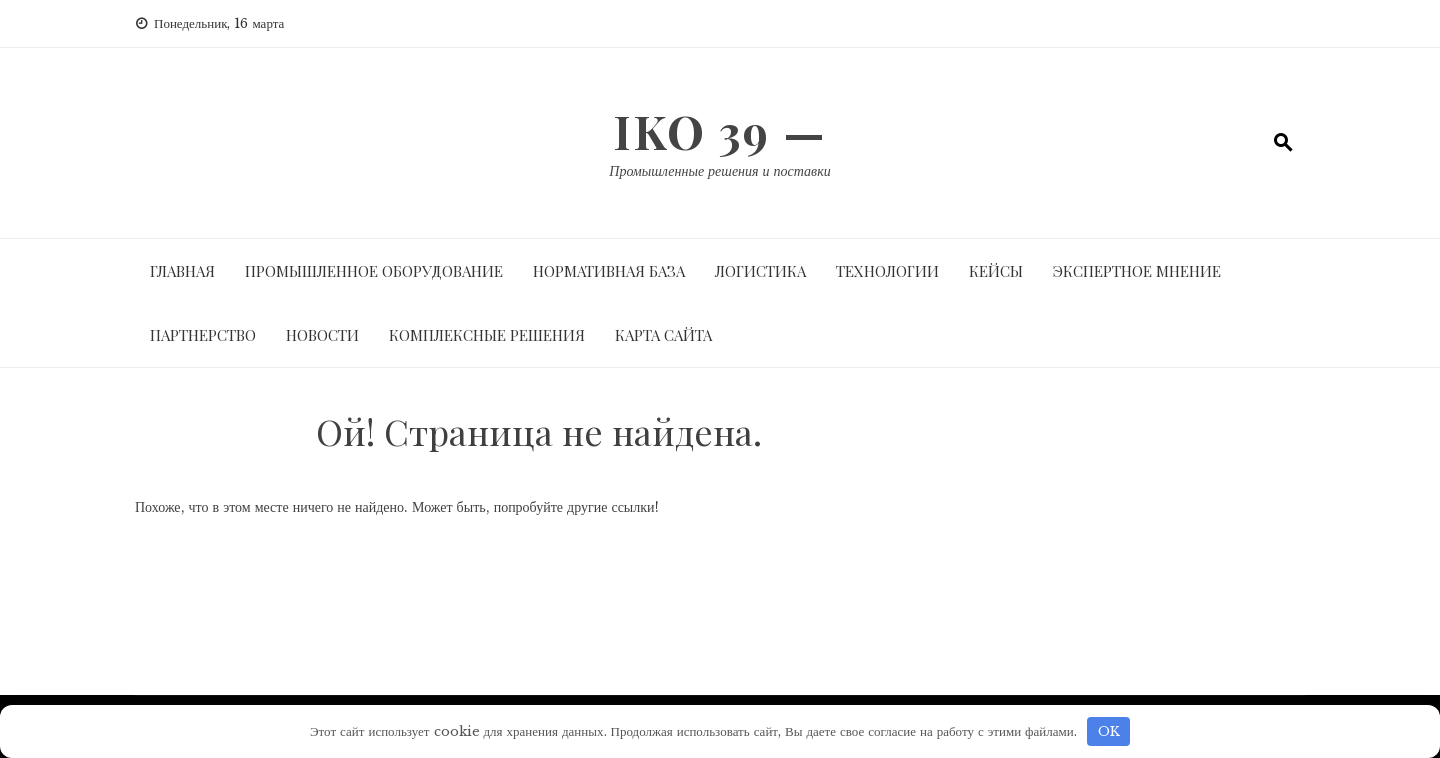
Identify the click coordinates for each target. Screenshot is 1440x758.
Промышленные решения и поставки (719, 171)
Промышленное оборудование (374, 271)
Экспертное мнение (1137, 271)
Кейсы (996, 271)
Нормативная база (609, 271)
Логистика (760, 271)
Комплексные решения (487, 335)
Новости (322, 335)
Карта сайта (663, 335)
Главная (182, 271)
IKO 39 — (720, 131)
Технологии (887, 271)
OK (1109, 731)
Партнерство (203, 335)
